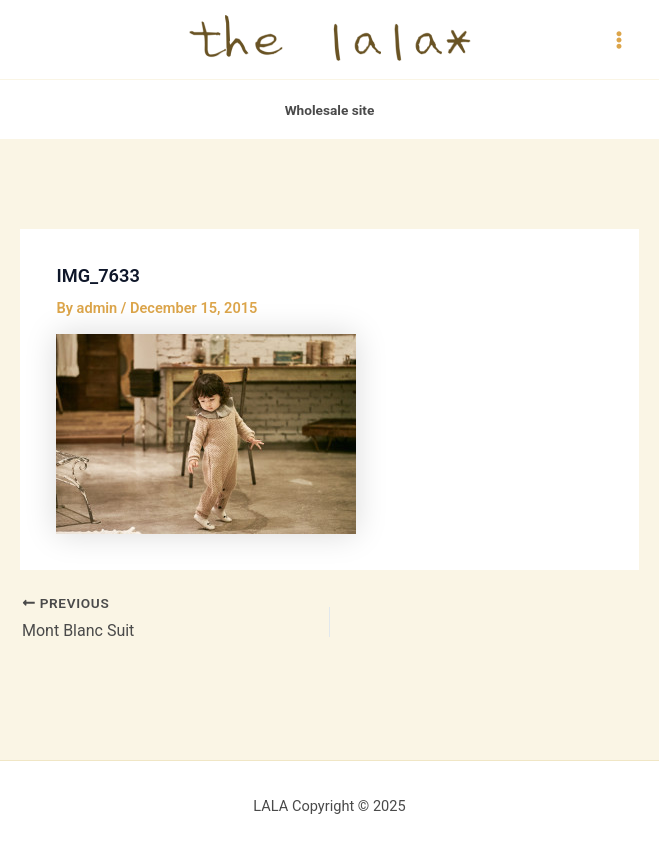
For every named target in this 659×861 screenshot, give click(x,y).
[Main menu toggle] (619, 39)
